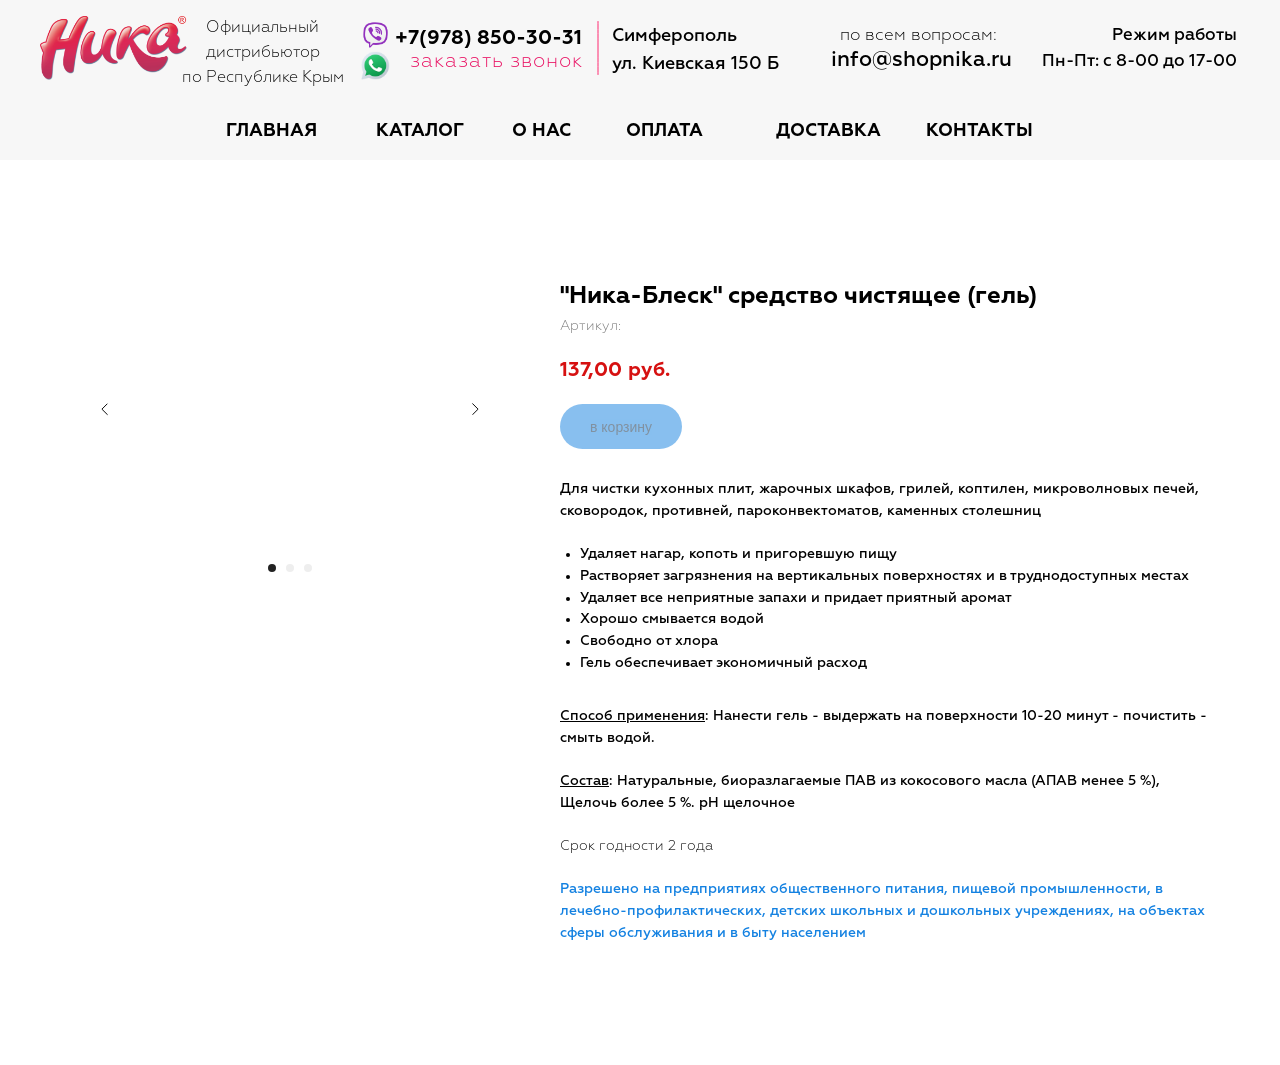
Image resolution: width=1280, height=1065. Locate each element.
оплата (664, 131)
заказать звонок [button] (496, 61)
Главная (271, 131)
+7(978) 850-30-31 (488, 38)
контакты (979, 131)
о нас (541, 131)
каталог (420, 131)
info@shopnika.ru (921, 60)
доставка (828, 131)
